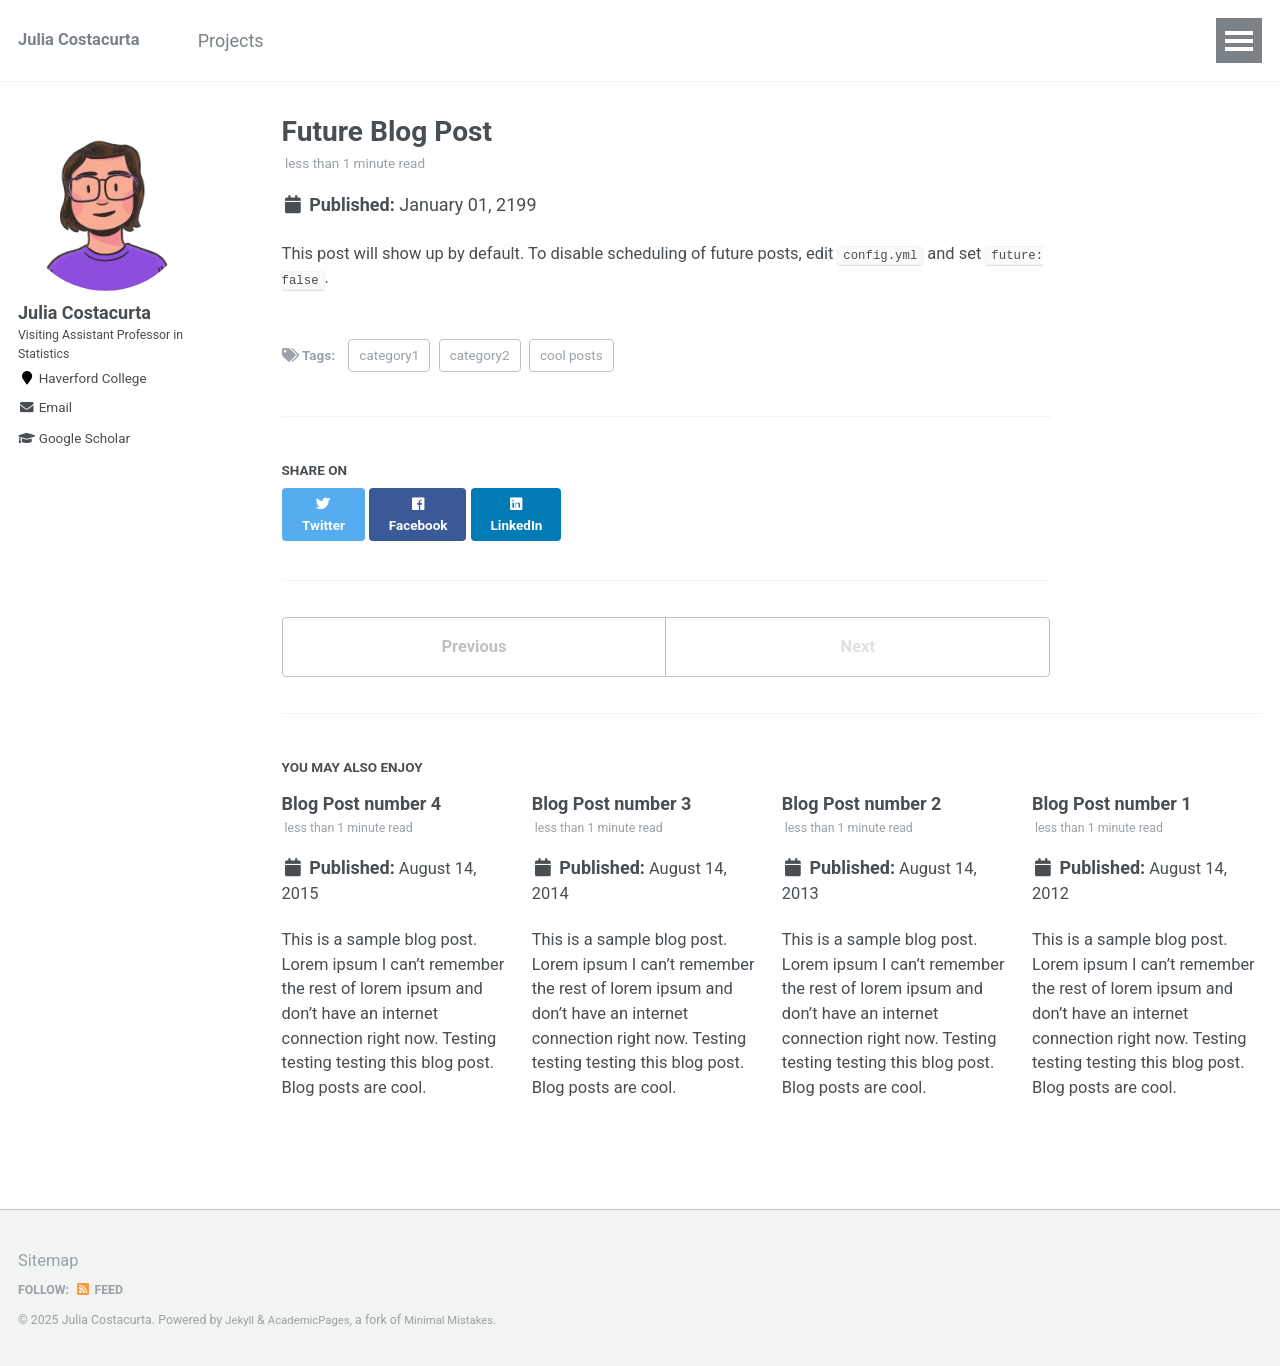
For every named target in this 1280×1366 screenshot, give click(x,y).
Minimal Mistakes (463, 1320)
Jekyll (241, 1320)
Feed (105, 1289)
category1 (389, 362)
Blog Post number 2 (862, 797)
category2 (480, 362)
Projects (256, 40)
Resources (578, 40)
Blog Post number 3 (612, 797)
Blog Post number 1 (1112, 797)
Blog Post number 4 (362, 797)
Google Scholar (74, 465)
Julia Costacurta (84, 40)
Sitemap (51, 1260)
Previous (473, 637)
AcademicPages (315, 1320)
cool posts (571, 362)
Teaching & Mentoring (412, 40)
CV (667, 40)
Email (45, 434)
